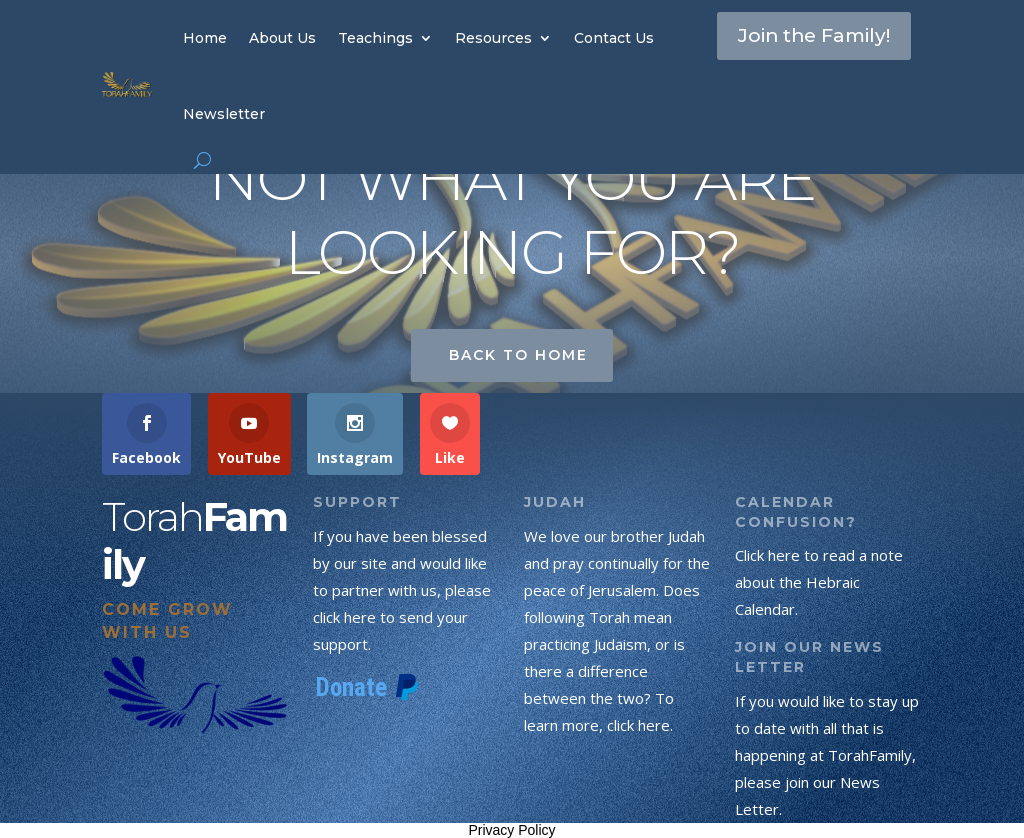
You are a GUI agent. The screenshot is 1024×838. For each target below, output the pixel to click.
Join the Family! (780, 54)
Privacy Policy (511, 830)
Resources (493, 38)
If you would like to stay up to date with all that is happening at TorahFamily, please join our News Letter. (827, 755)
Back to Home (518, 355)
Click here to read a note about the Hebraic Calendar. (819, 582)
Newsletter (224, 114)
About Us (282, 38)
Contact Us (614, 38)
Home (205, 38)
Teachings (375, 38)
